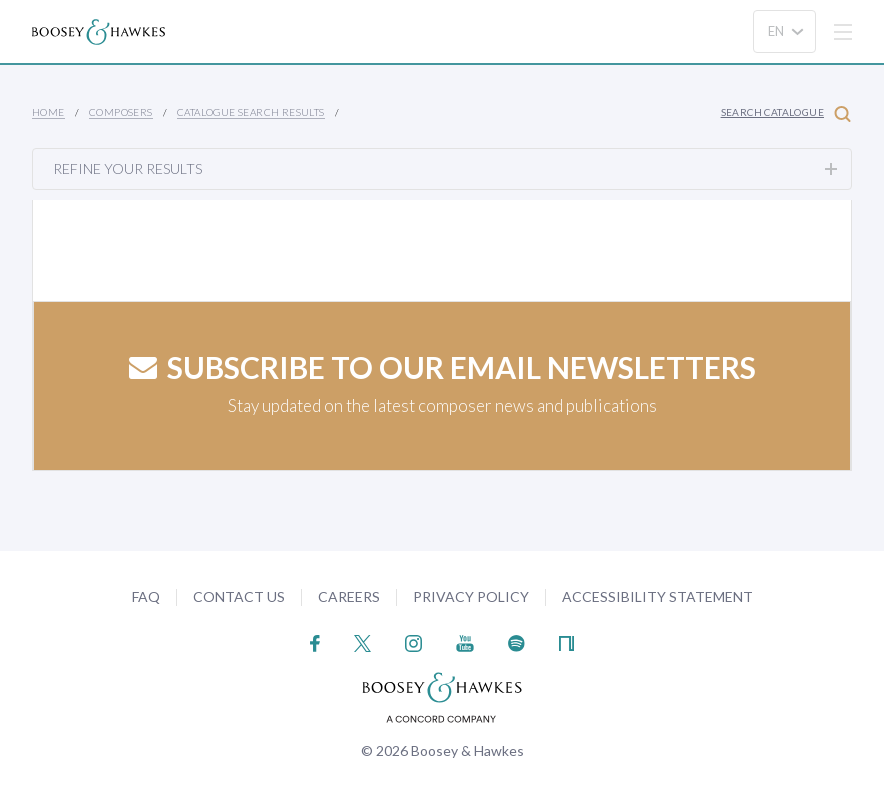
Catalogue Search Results (251, 112)
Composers (121, 112)
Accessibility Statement (657, 596)
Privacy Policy (471, 596)
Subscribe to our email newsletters (442, 367)
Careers (349, 596)
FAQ (146, 596)
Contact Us (239, 596)
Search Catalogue (786, 113)
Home (48, 112)
